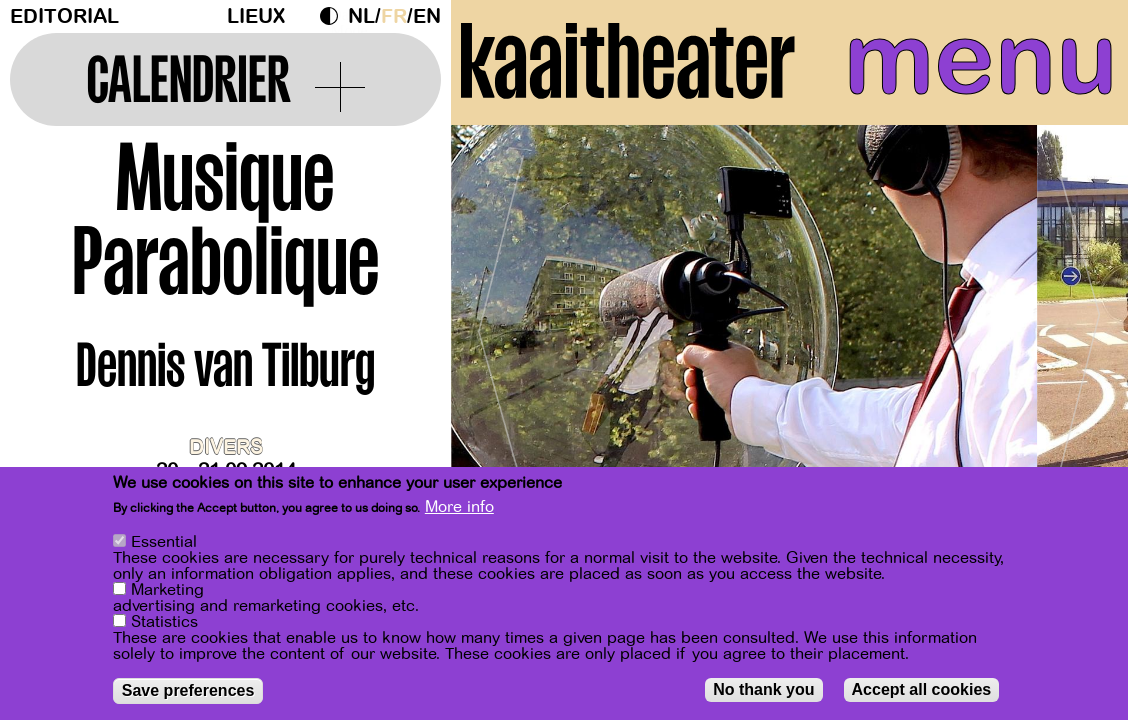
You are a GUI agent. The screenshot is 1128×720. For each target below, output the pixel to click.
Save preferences (188, 690)
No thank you (763, 689)
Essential (164, 542)
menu (981, 60)
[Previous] (501, 324)
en (427, 16)
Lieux (256, 16)
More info (459, 507)
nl (361, 16)
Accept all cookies (922, 689)
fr (394, 16)
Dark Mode (334, 16)
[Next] (1078, 324)
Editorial (64, 16)
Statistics (164, 622)
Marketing (167, 590)
